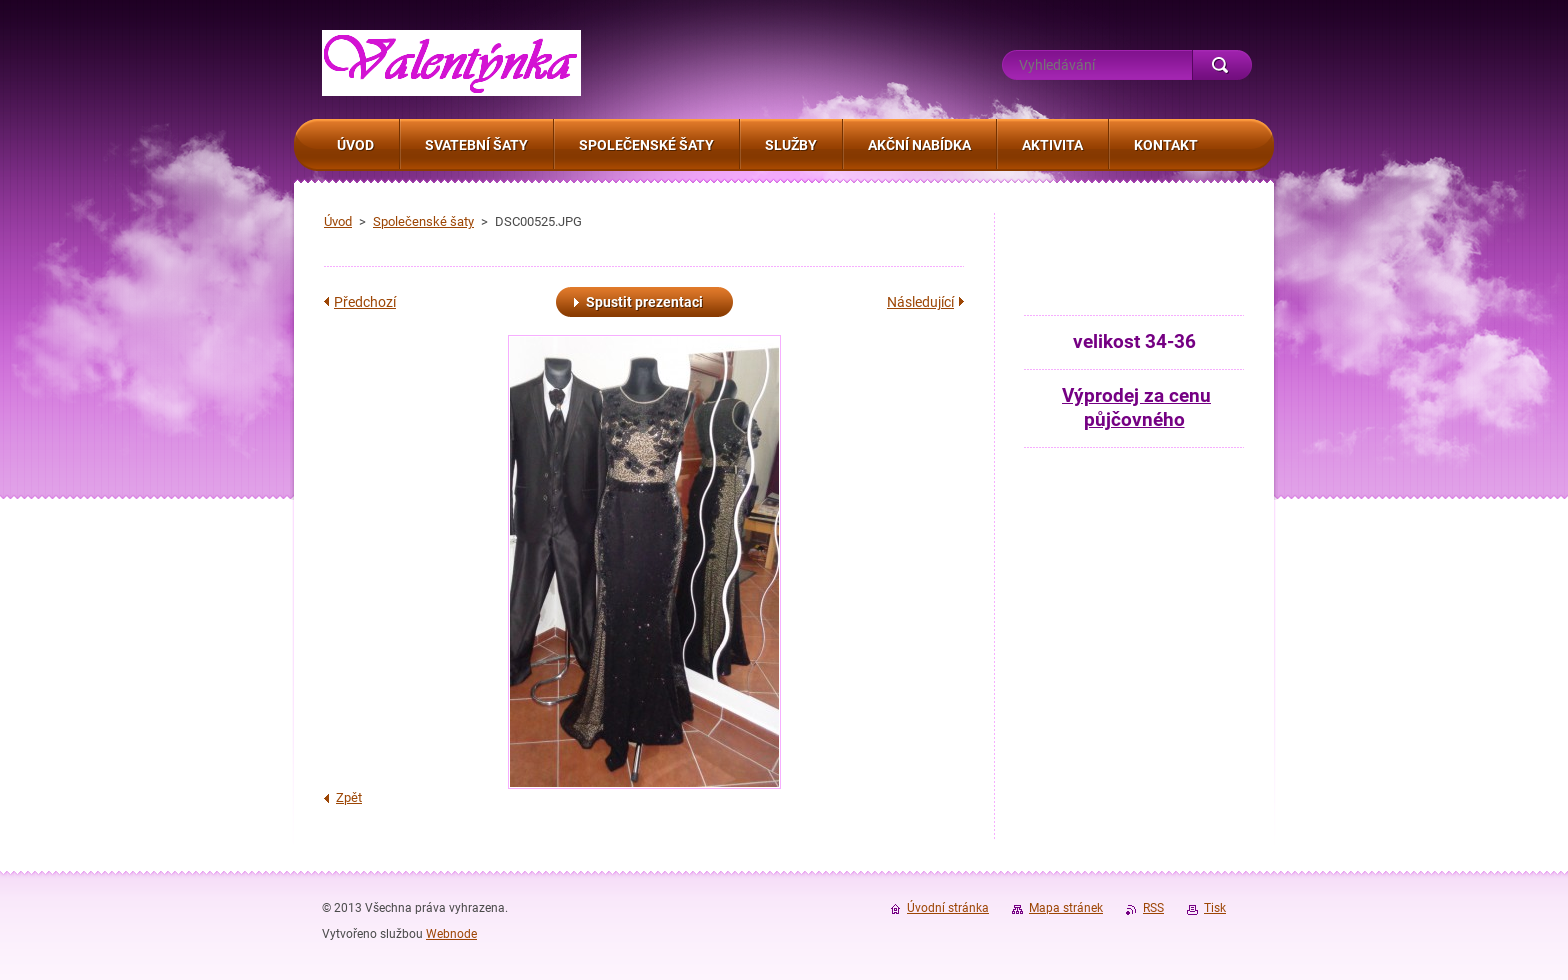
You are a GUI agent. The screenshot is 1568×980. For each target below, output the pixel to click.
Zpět (349, 797)
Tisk (1215, 908)
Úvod (338, 221)
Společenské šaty (423, 221)
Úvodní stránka (948, 908)
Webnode (451, 934)
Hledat (1222, 65)
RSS (1153, 908)
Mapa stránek (1066, 908)
